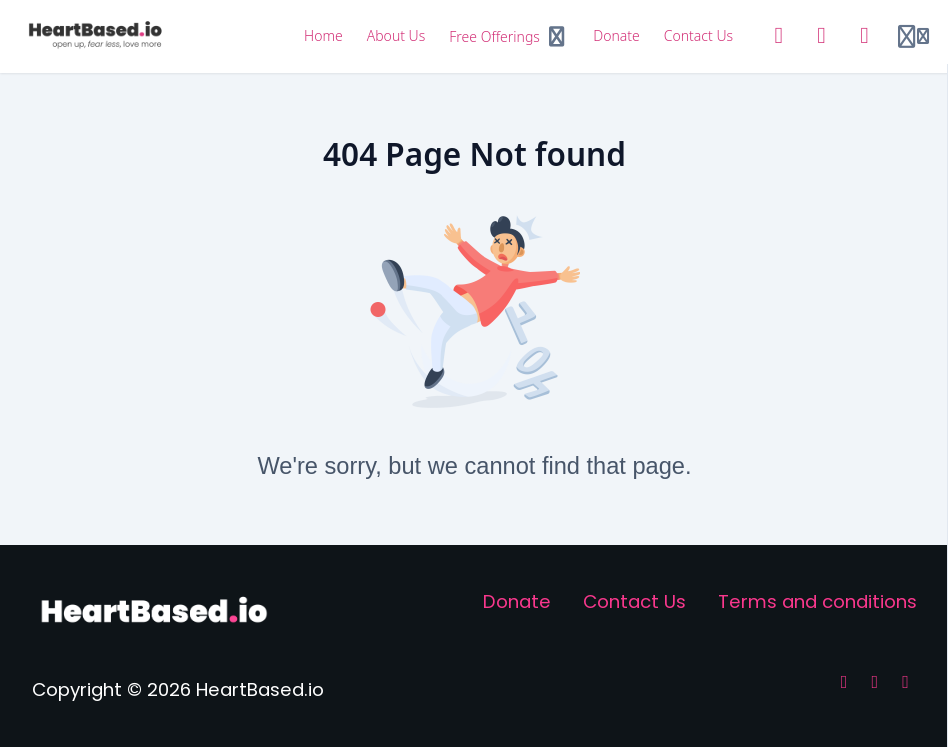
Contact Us (634, 601)
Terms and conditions (817, 601)
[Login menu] (913, 37)
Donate (517, 601)
